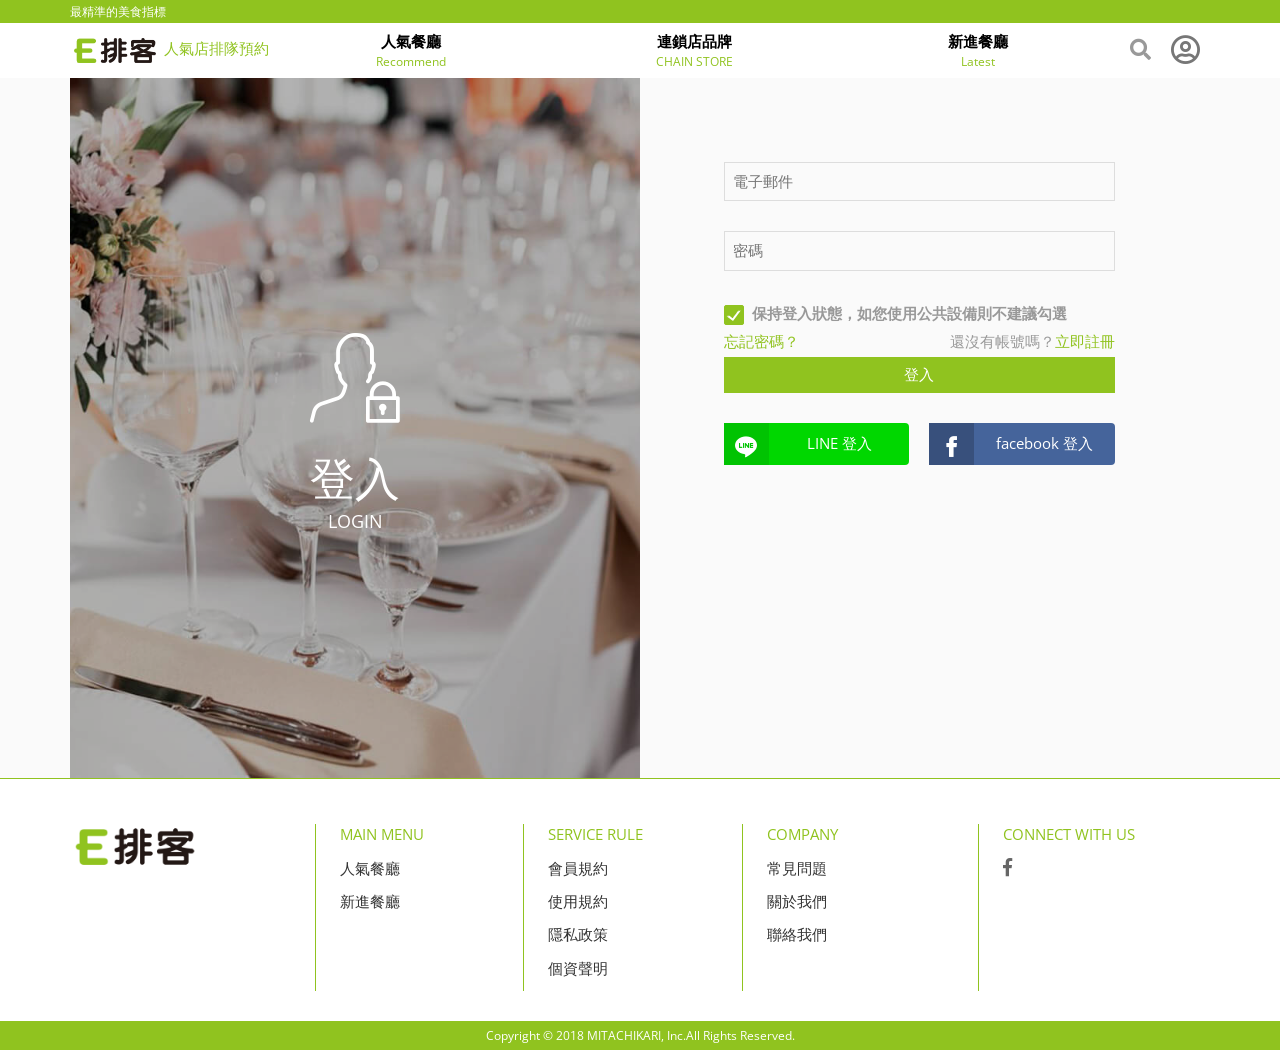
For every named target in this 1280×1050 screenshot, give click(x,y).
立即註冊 (1085, 341)
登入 (919, 374)
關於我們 (797, 901)
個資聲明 (578, 968)
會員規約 (578, 868)
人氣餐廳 (370, 868)
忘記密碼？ (761, 341)
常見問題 (797, 868)
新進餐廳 (370, 901)
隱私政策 (578, 934)
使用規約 (578, 901)
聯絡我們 (797, 934)
